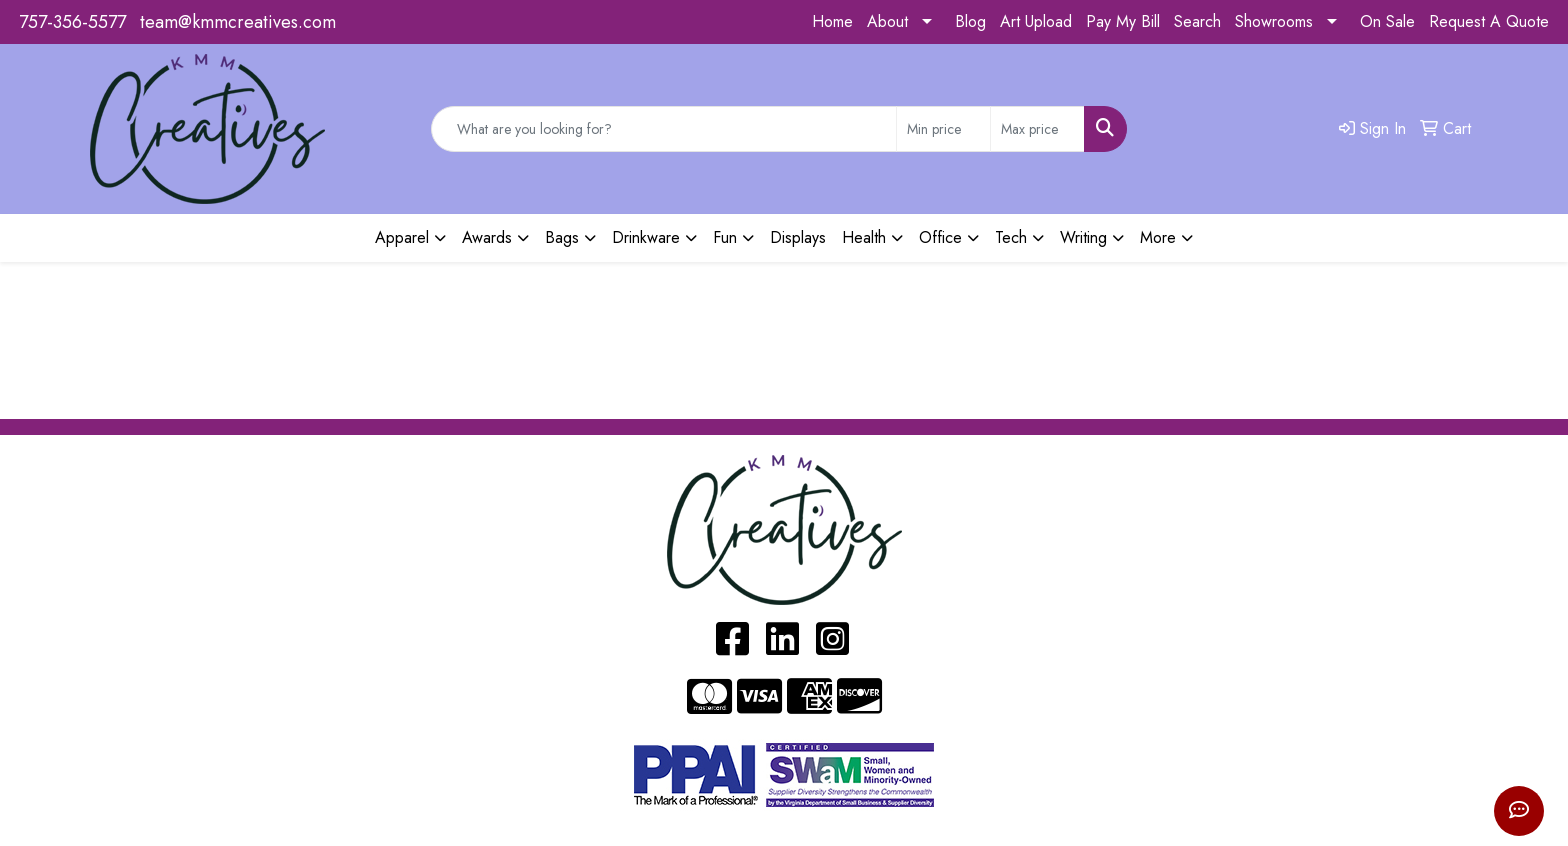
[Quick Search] (664, 129)
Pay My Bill (1123, 21)
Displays (798, 237)
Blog (970, 21)
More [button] (1158, 237)
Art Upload (1036, 21)
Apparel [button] (402, 237)
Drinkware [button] (646, 237)
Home (832, 21)
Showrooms (1274, 21)
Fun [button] (725, 237)
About (887, 21)
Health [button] (864, 237)
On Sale (1387, 21)
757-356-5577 (72, 22)
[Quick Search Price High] (1037, 129)
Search (1197, 21)
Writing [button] (1083, 237)
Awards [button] (487, 237)
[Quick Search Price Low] (943, 129)
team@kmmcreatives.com (238, 22)
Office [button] (940, 237)
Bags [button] (562, 237)
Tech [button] (1011, 237)
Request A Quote (1489, 21)
